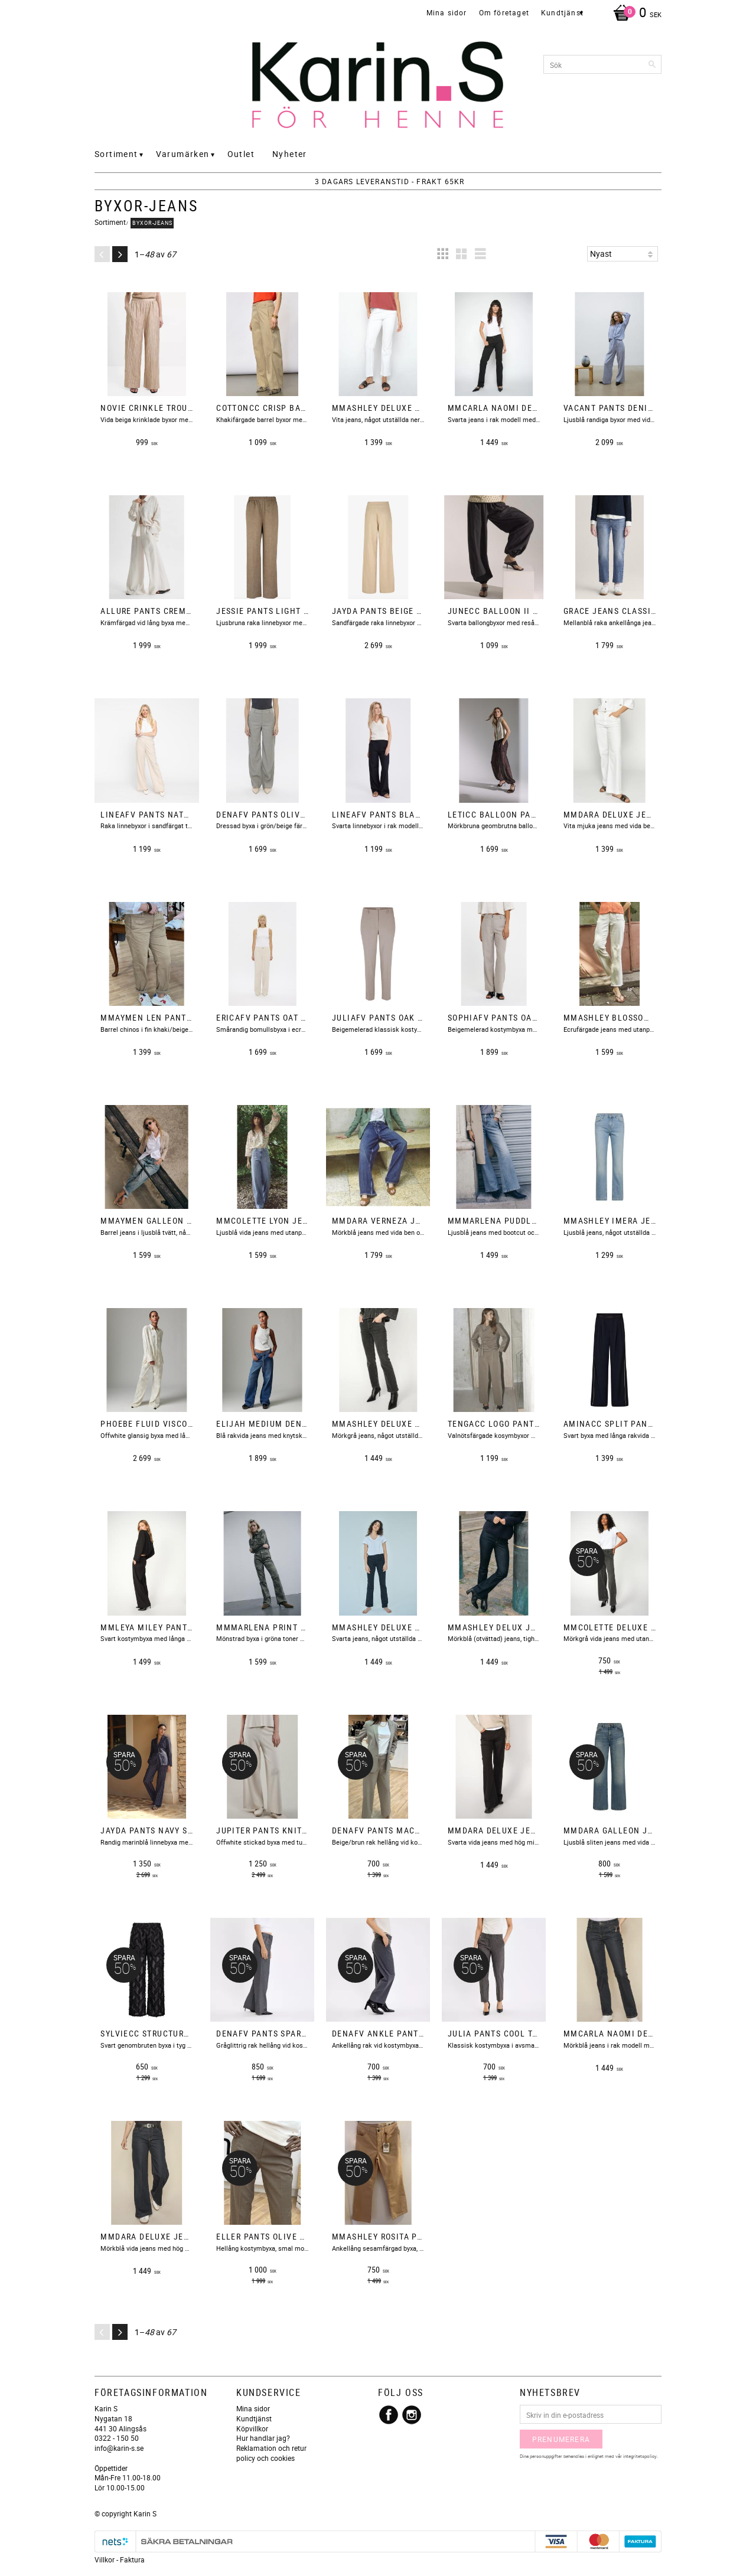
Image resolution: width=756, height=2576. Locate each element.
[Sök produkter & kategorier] (602, 64)
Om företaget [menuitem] (504, 12)
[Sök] (653, 64)
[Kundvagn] (634, 13)
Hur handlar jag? (263, 2438)
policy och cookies (265, 2458)
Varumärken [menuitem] (183, 153)
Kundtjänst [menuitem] (562, 12)
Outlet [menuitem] (241, 153)
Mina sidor (253, 2408)
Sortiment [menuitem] (116, 153)
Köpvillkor (252, 2428)
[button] (442, 253)
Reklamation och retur (271, 2448)
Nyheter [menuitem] (289, 153)
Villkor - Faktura (119, 2559)
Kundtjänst (254, 2418)
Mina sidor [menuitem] (446, 12)
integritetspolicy (640, 2456)
